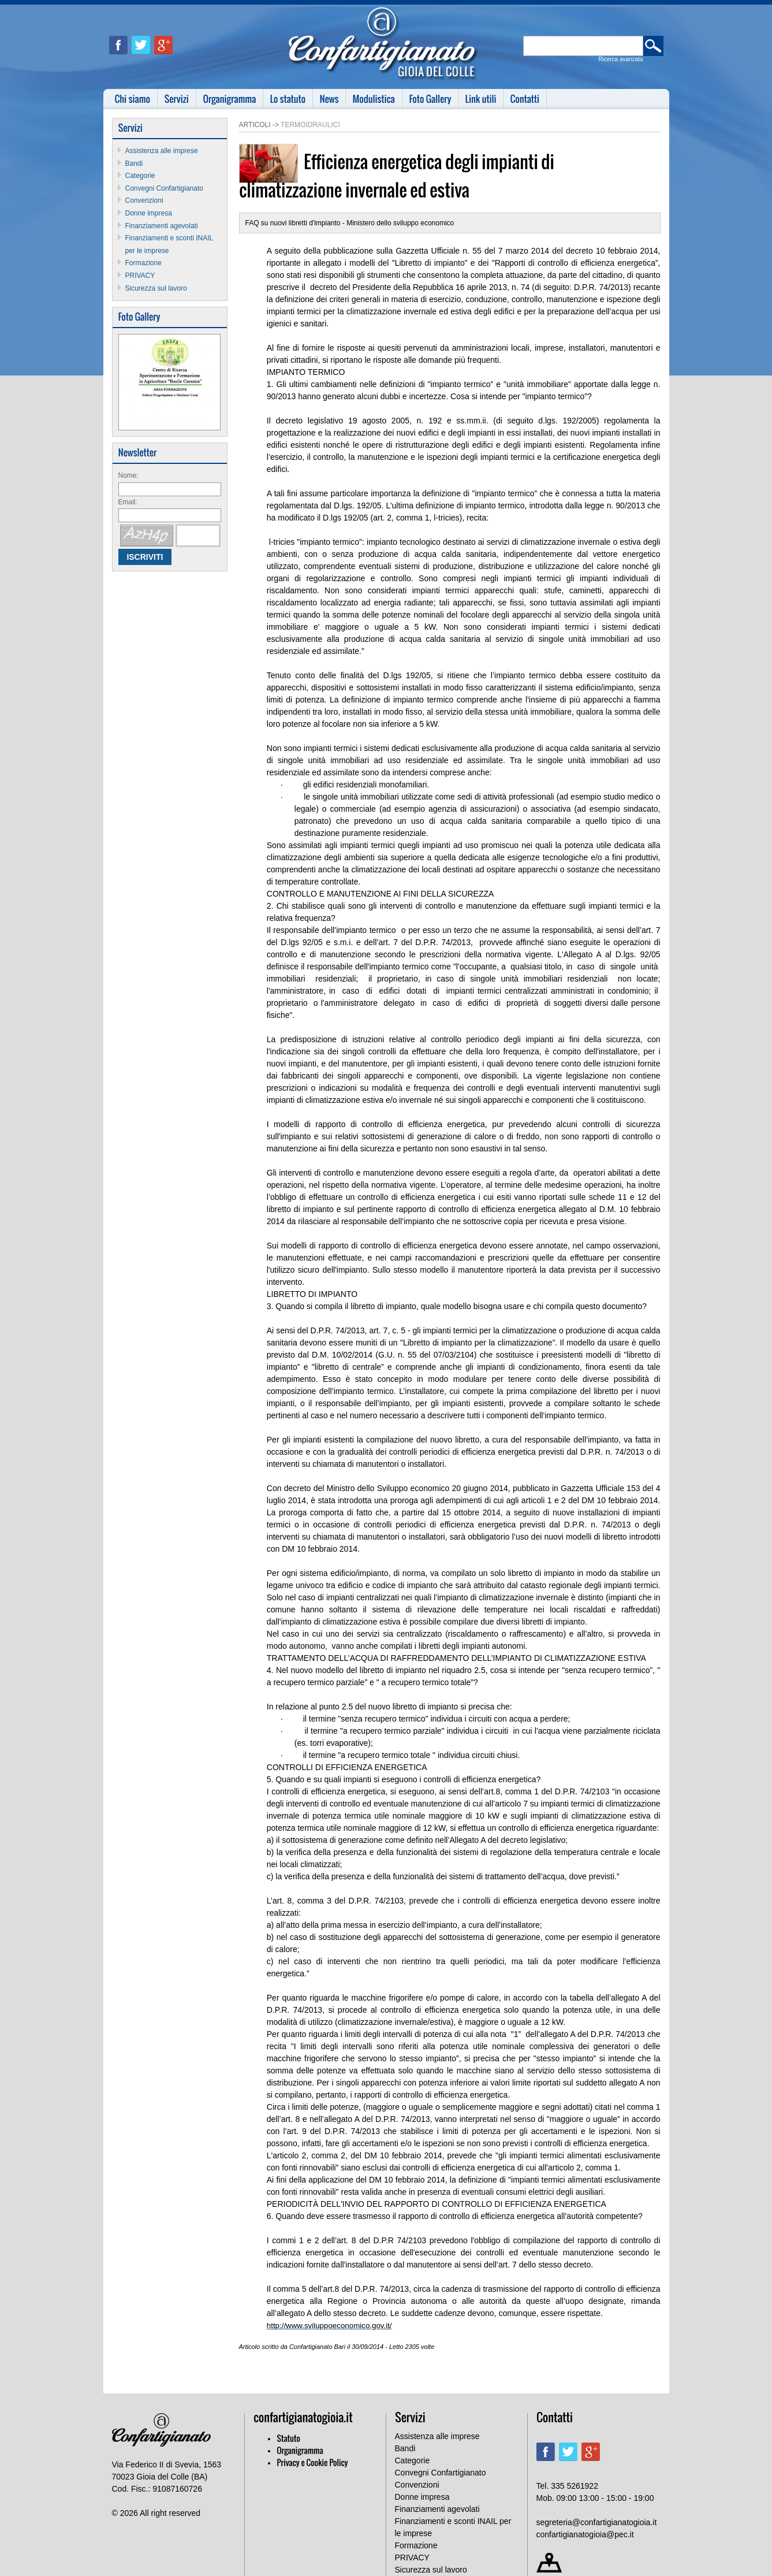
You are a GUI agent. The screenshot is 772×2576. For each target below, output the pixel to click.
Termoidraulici (310, 125)
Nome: (128, 475)
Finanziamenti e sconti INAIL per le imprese (453, 2527)
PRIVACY (140, 276)
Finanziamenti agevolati (161, 226)
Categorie (140, 176)
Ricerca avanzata (620, 59)
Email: (127, 502)
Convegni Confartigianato (164, 188)
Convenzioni (144, 200)
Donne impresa (148, 213)
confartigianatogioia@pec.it (585, 2534)
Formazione (143, 263)
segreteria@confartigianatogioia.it (596, 2522)
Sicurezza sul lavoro (156, 288)
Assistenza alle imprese (161, 151)
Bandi (134, 163)
